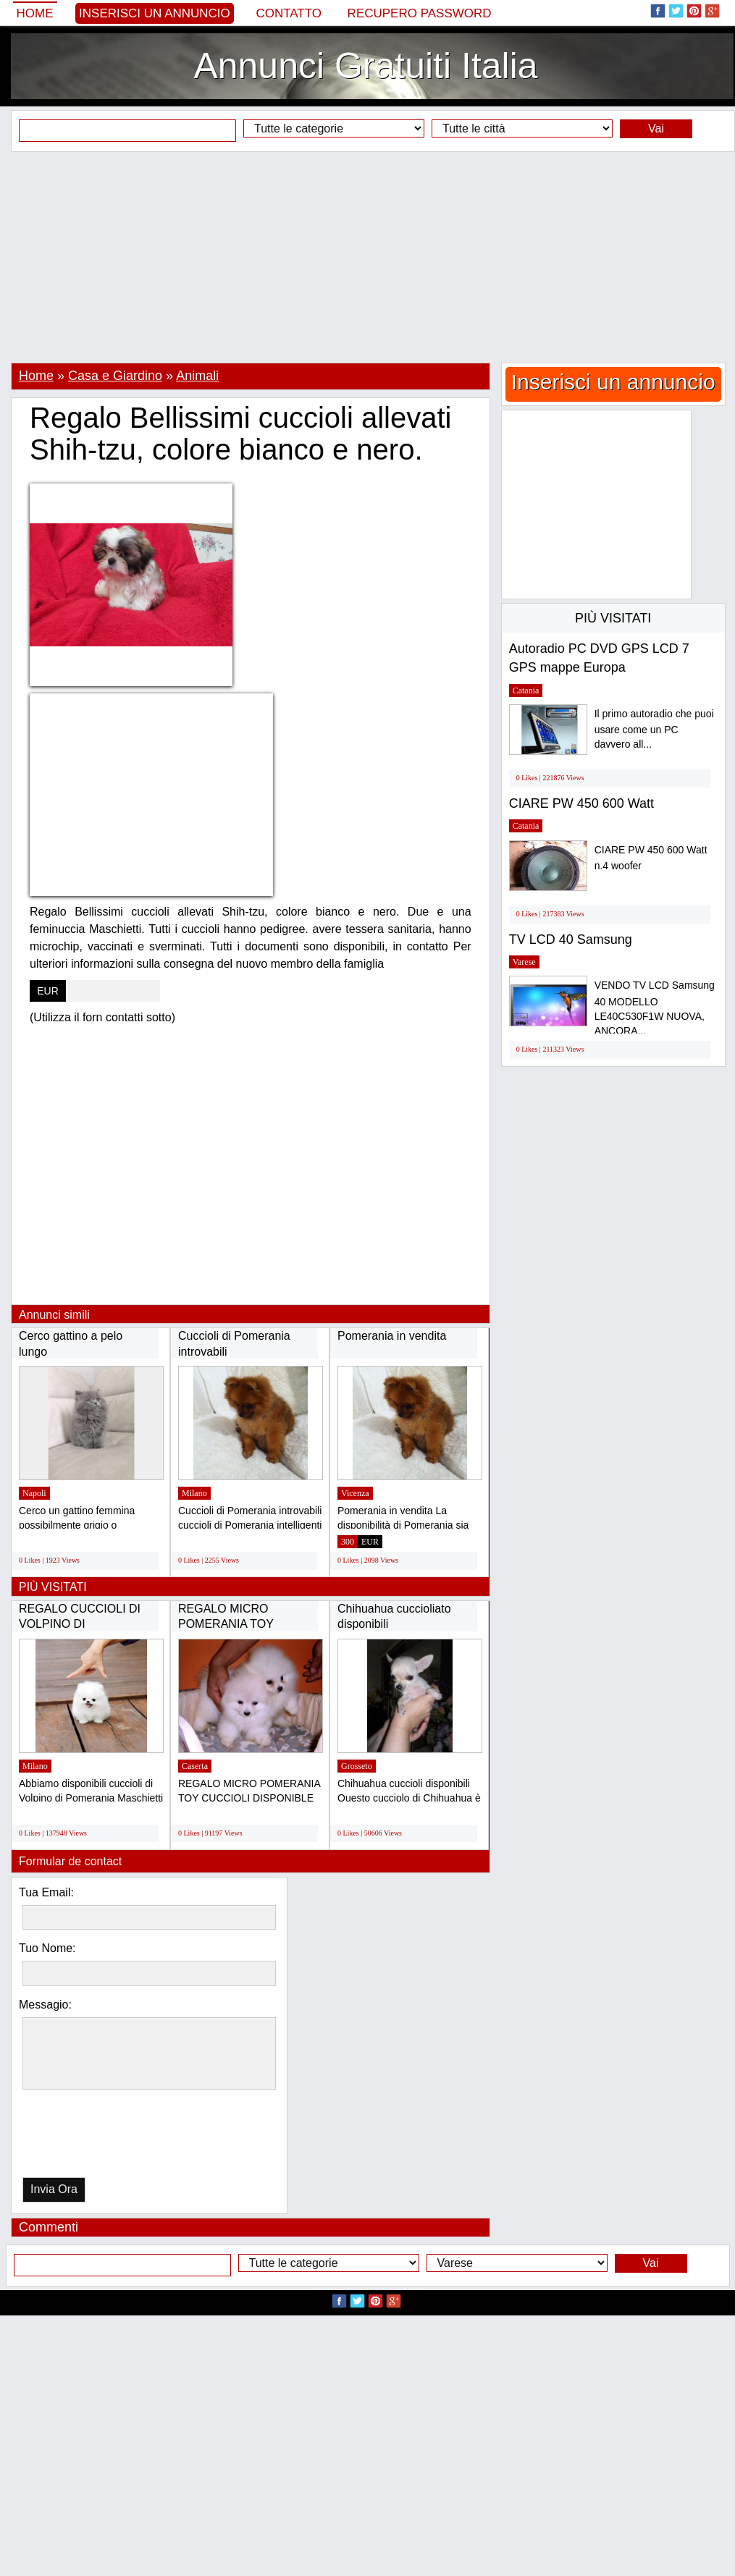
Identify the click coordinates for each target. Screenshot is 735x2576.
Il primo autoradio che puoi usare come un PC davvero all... (654, 729)
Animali (197, 375)
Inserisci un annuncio (154, 13)
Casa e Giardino (115, 375)
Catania (526, 690)
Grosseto (356, 1766)
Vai (656, 128)
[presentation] (97, 2137)
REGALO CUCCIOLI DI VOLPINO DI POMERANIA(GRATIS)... (83, 1624)
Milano (194, 1493)
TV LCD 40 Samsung (570, 939)
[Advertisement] (367, 257)
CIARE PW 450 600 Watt (581, 803)
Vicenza (355, 1493)
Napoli (34, 1493)
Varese (524, 962)
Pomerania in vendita (391, 1336)
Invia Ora (53, 2189)
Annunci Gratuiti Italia (365, 66)
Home (35, 13)
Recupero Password (420, 13)
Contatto (289, 13)
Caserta (195, 1766)
